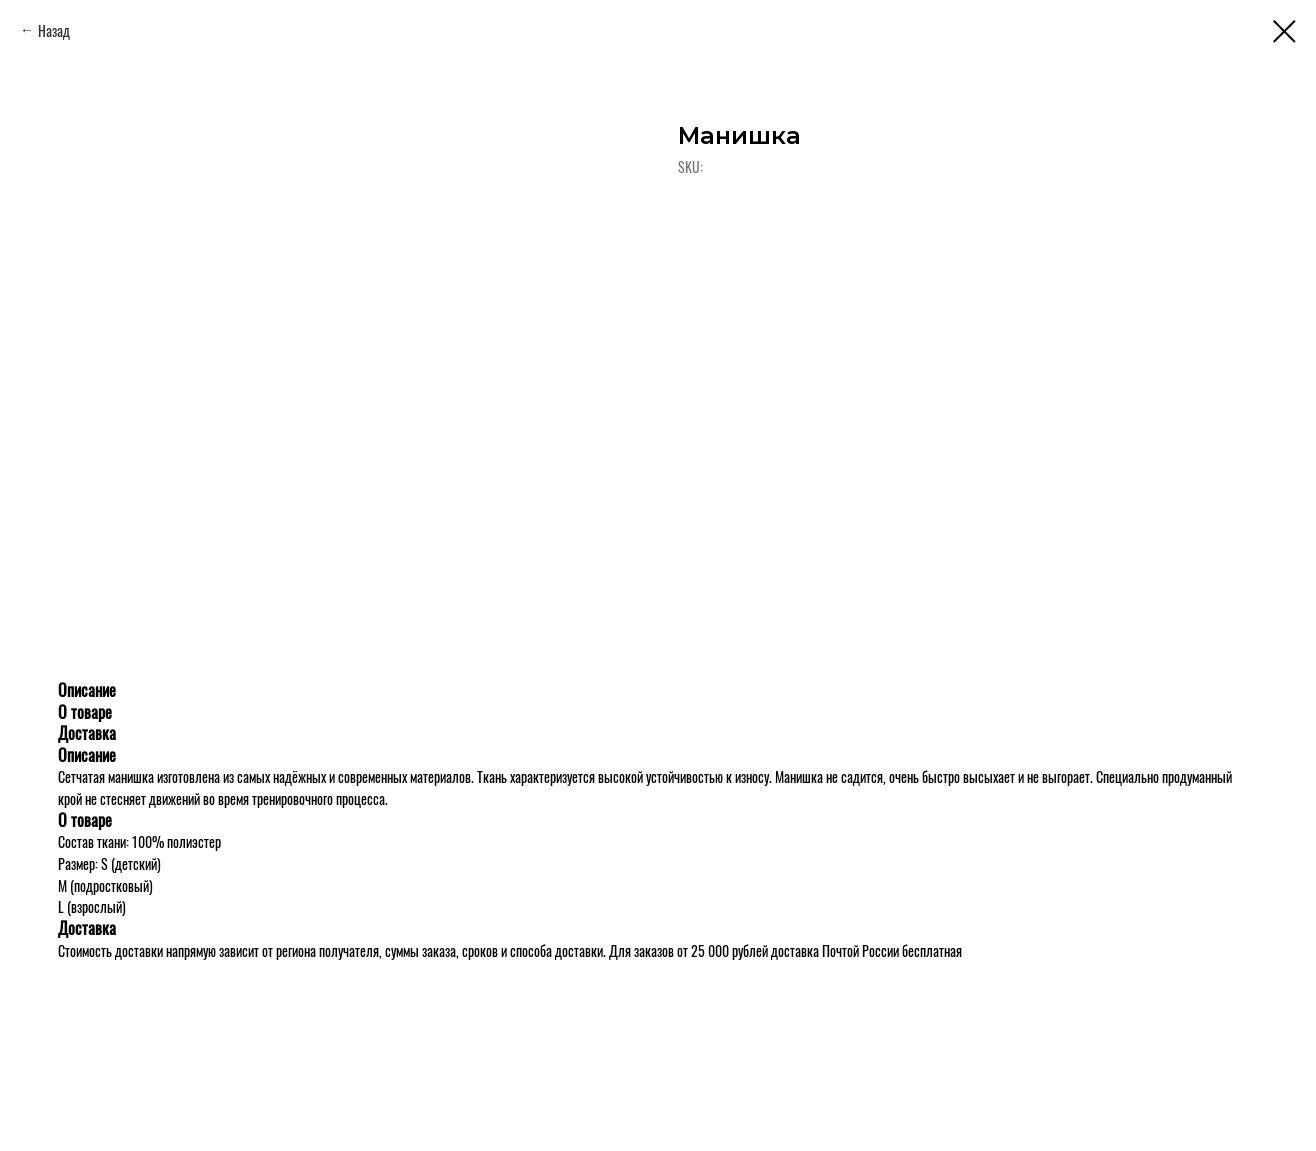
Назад (54, 30)
